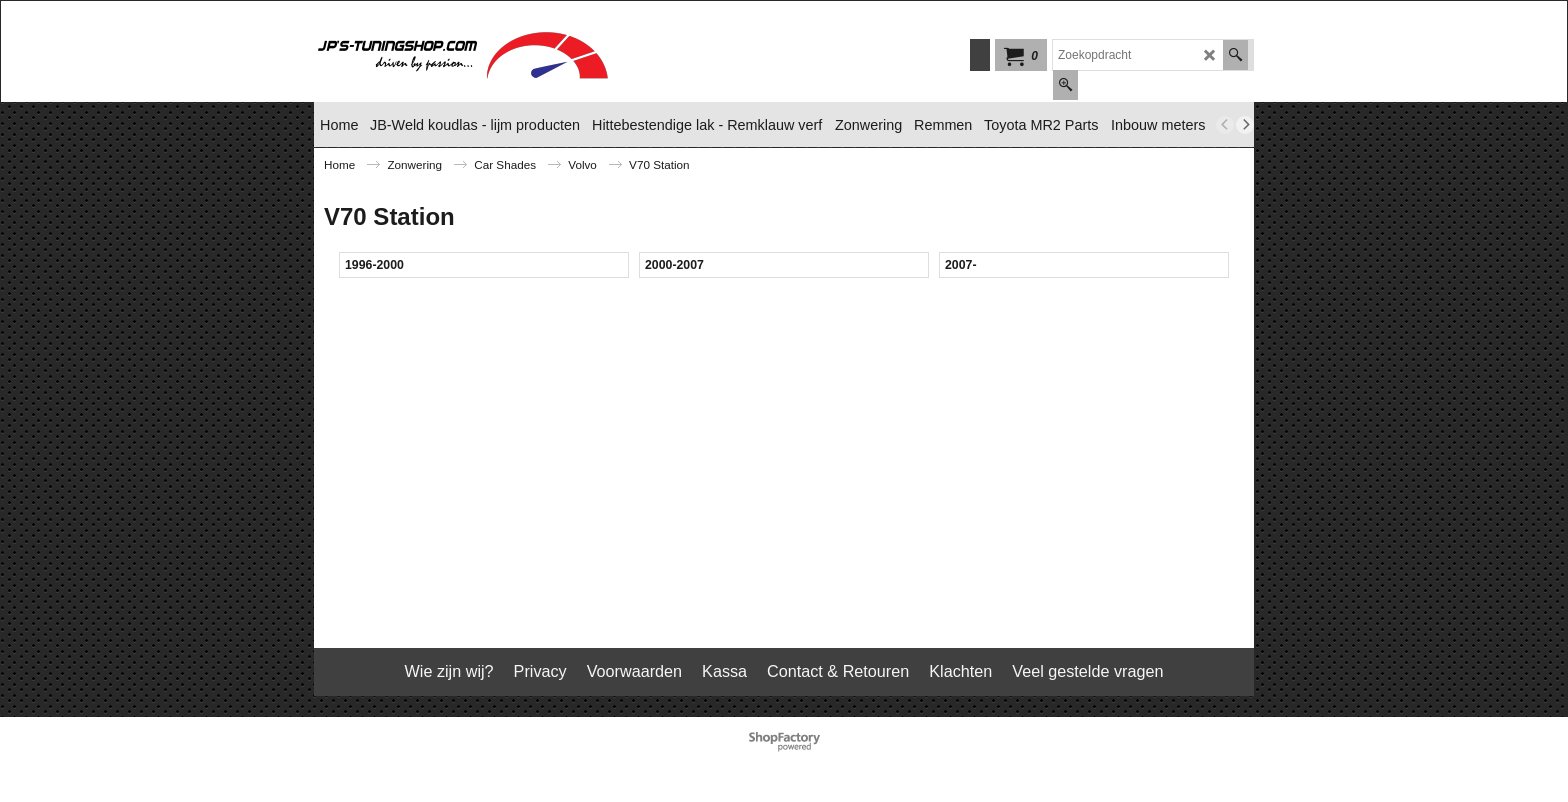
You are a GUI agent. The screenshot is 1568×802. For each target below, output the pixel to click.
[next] (1245, 125)
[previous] (1225, 125)
